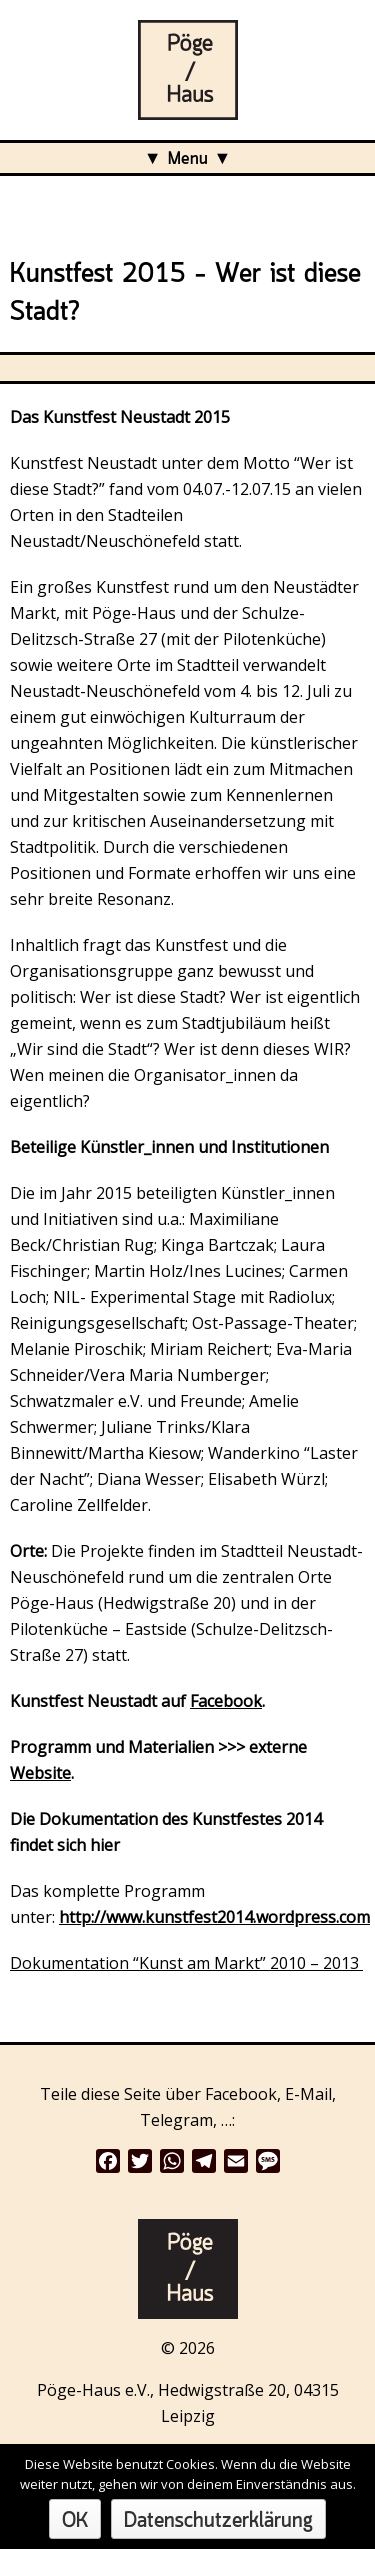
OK (75, 2521)
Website (40, 1773)
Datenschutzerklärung (218, 2521)
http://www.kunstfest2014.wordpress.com (214, 1917)
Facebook (226, 1701)
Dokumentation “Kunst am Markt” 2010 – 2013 (186, 1963)
